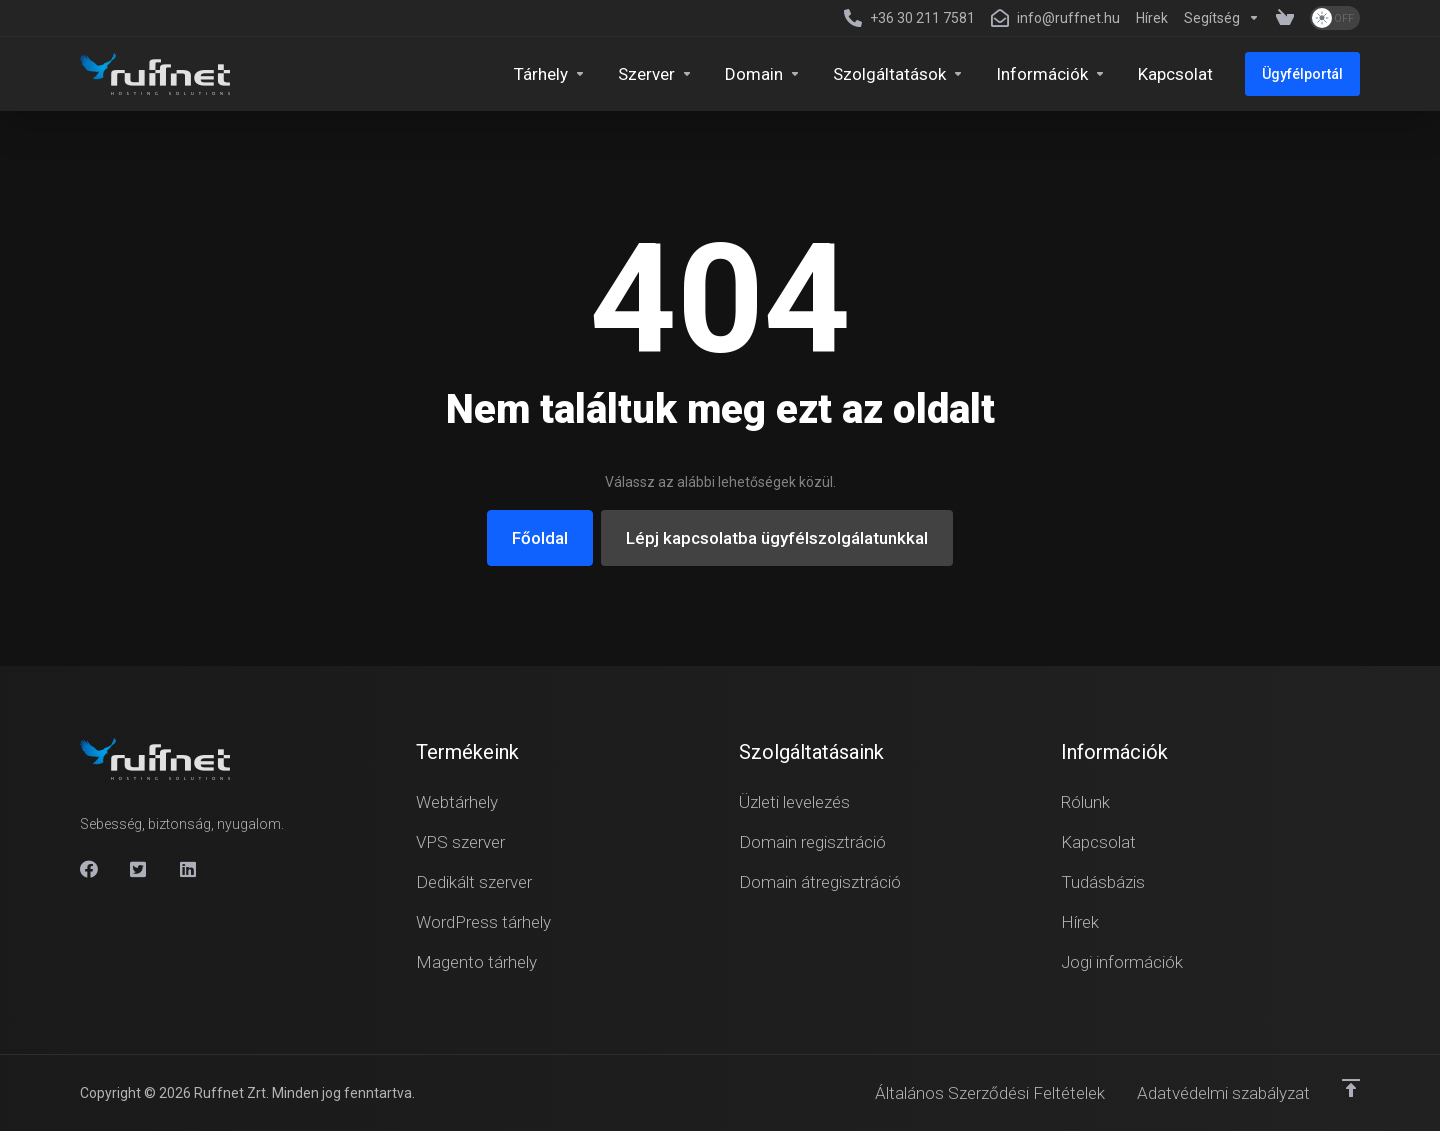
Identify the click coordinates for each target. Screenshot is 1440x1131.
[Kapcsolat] (1175, 74)
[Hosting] (550, 74)
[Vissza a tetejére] (1351, 1088)
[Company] (1051, 74)
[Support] (1222, 18)
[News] (1152, 18)
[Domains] (763, 74)
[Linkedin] (189, 869)
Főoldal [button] (540, 538)
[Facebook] (89, 869)
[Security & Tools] (898, 74)
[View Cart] (1285, 18)
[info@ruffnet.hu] (1055, 18)
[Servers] (655, 74)
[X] (139, 869)
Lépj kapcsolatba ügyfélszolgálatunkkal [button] (777, 538)
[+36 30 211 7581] (909, 18)
